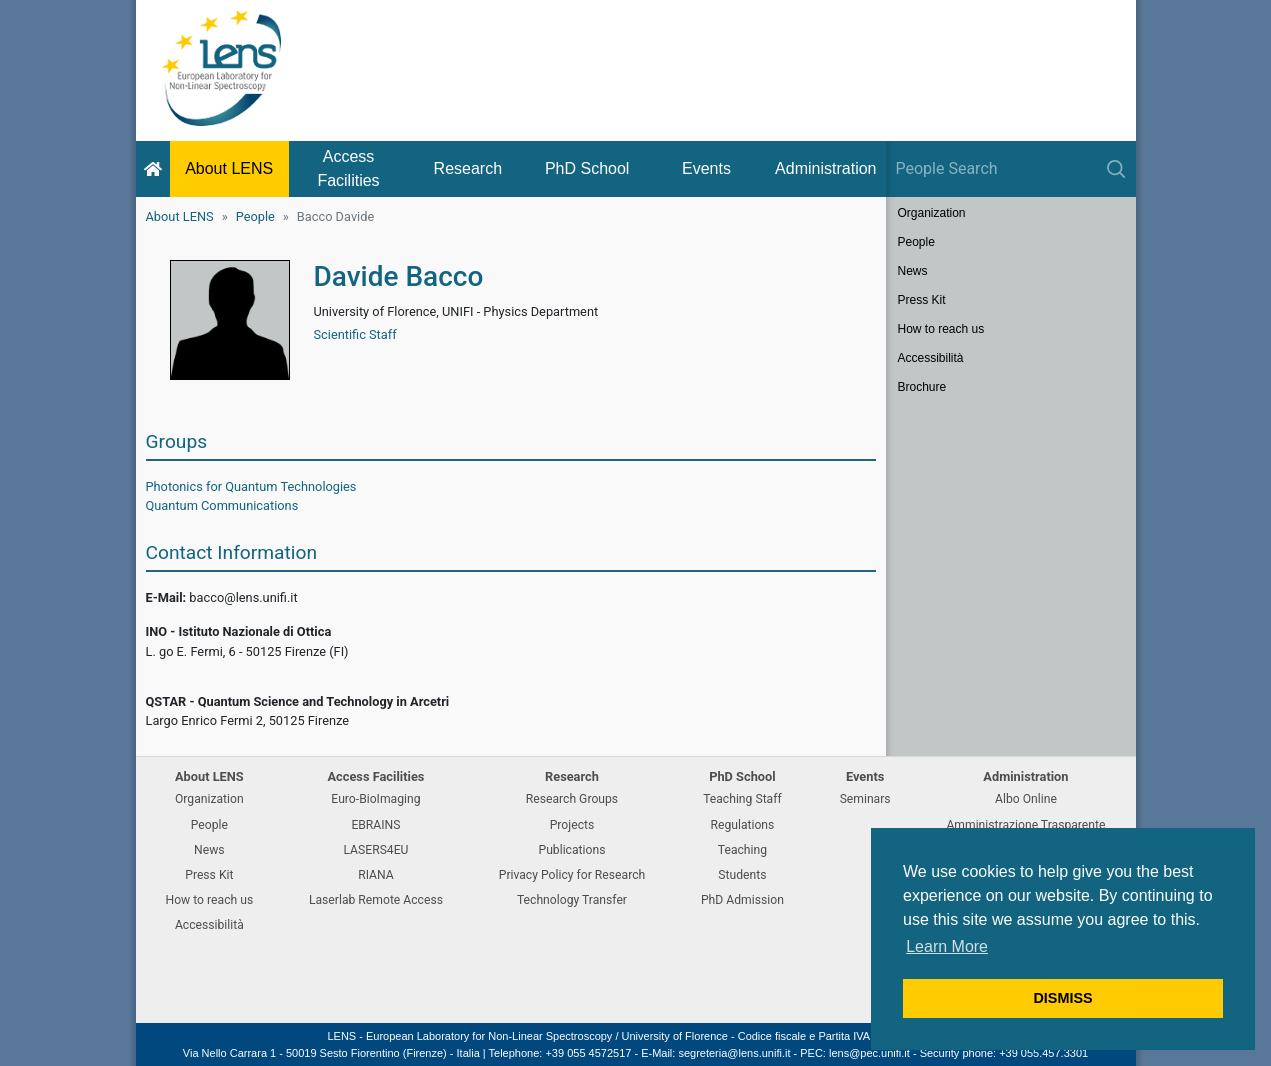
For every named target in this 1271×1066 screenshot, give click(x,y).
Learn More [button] (947, 946)
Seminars (865, 799)
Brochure (922, 387)
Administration (825, 168)
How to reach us (941, 329)
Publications (571, 850)
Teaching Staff (742, 799)
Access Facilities (348, 168)
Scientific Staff (355, 334)
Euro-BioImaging (375, 799)
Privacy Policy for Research (572, 875)
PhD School (587, 168)
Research (468, 168)
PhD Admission (742, 900)
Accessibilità (931, 358)
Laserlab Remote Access (376, 900)
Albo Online (1026, 799)
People (255, 216)
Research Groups (572, 799)
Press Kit (922, 300)
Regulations (742, 825)
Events (706, 168)
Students (742, 875)
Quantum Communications (222, 505)
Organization (932, 213)
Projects (572, 825)
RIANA (376, 875)
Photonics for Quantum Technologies (251, 486)
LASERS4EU (375, 850)
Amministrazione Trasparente (1025, 825)
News (913, 271)
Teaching (742, 850)
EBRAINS (375, 825)
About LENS (229, 168)
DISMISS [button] (1062, 998)
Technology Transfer (572, 900)
